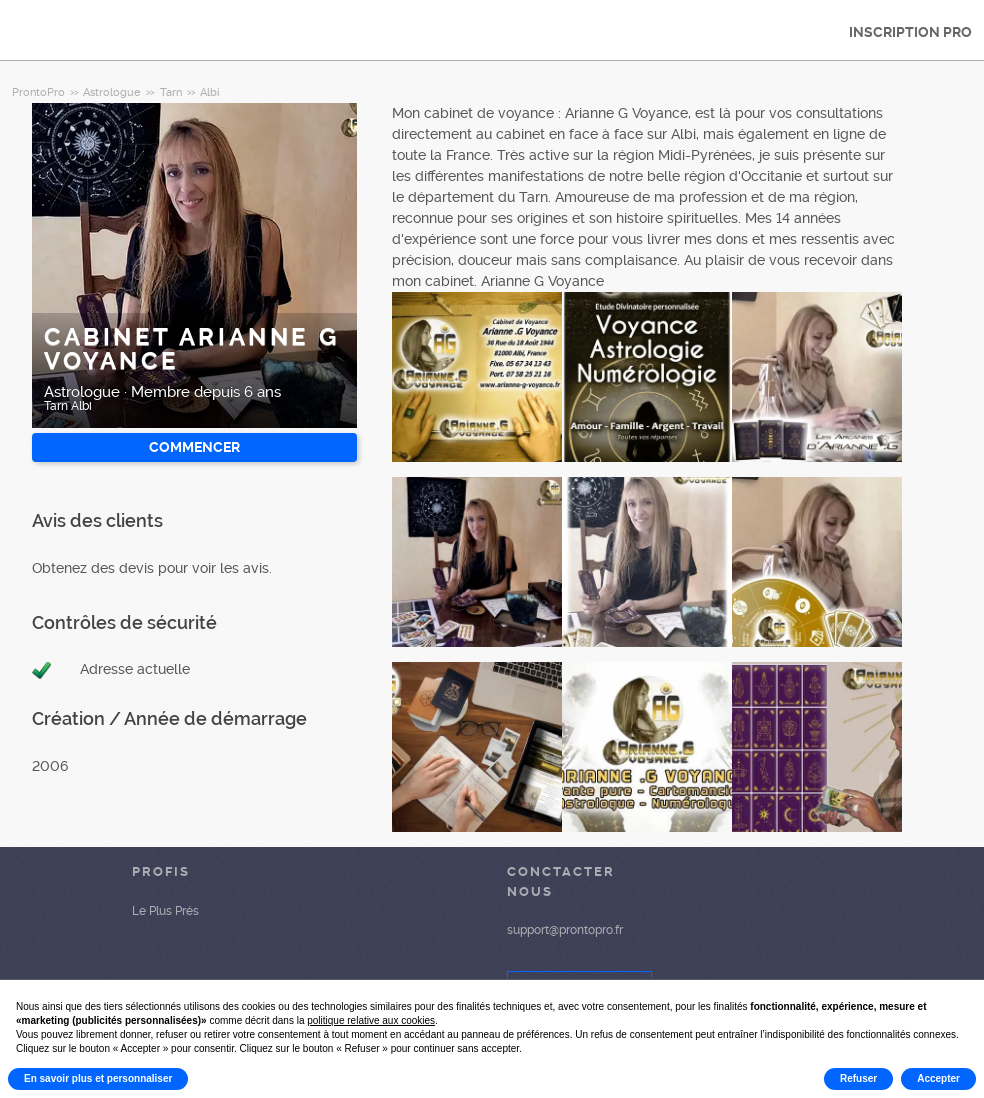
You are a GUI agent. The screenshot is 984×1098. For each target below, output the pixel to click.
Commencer (194, 447)
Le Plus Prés (165, 911)
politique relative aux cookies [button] (371, 1020)
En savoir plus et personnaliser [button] (98, 1078)
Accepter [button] (938, 1078)
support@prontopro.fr (565, 930)
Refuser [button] (858, 1078)
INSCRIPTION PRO (910, 32)
